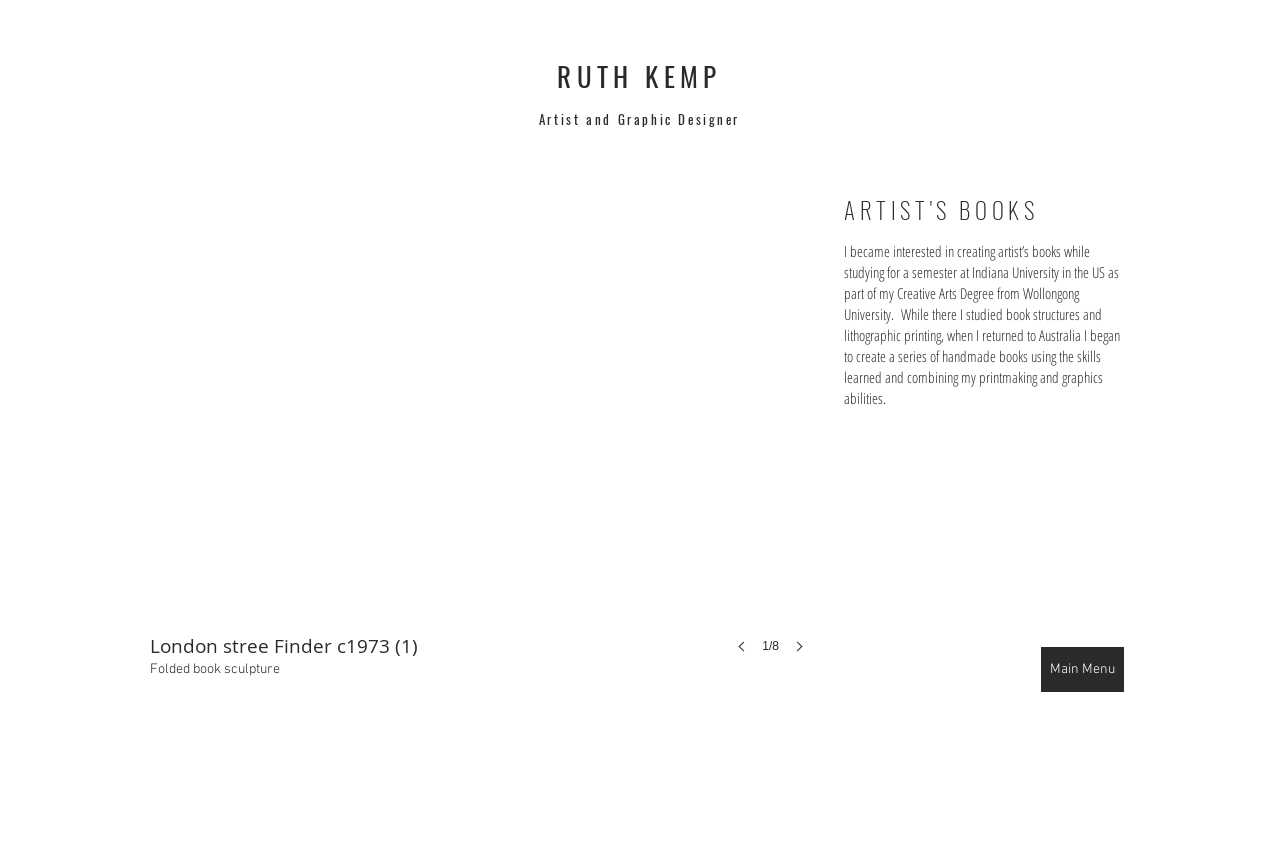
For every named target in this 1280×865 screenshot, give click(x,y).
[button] (483, 443)
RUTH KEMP (639, 76)
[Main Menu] (1082, 669)
